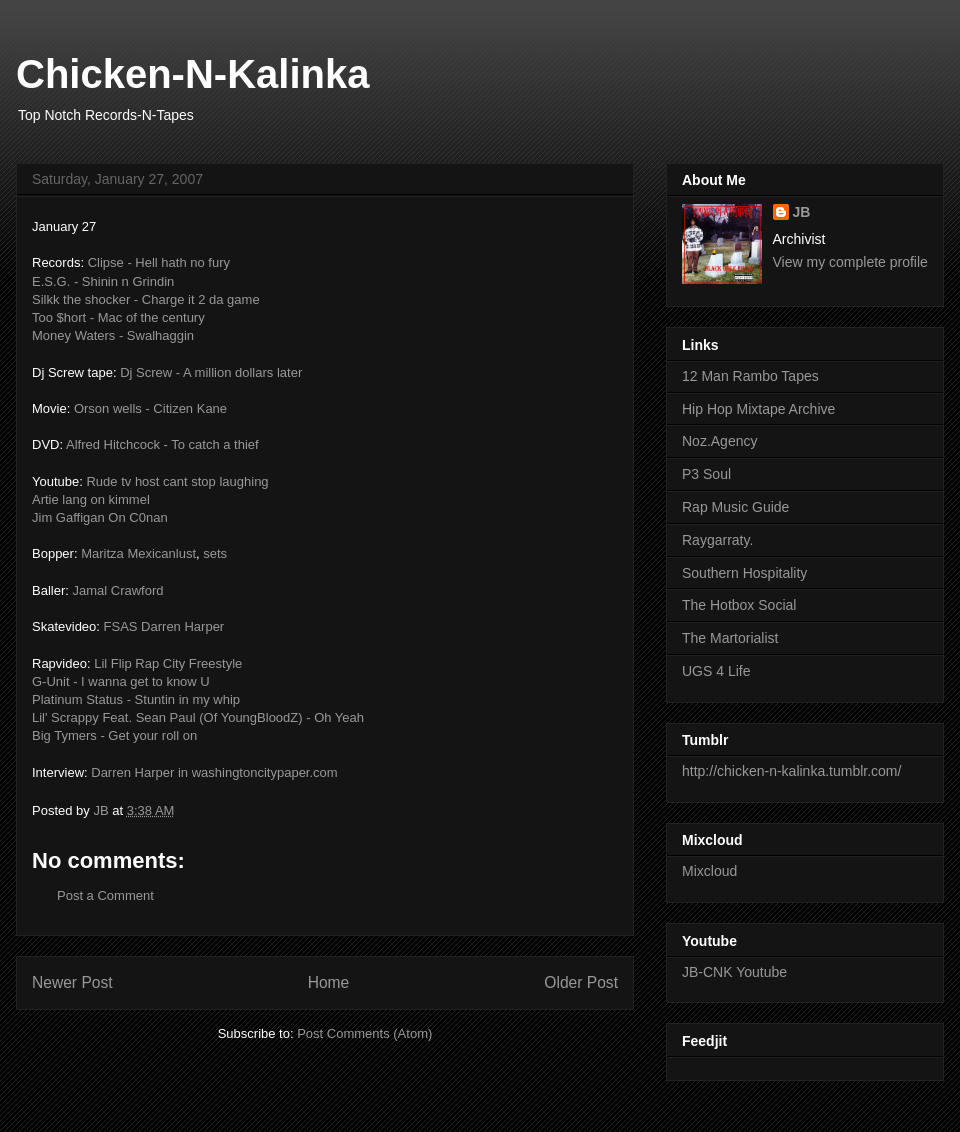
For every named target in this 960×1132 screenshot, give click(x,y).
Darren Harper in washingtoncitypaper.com (214, 772)
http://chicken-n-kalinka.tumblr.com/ (791, 771)
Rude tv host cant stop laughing (177, 481)
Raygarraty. (717, 540)
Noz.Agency (719, 441)
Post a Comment (105, 895)
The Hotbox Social (739, 605)
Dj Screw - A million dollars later (211, 372)
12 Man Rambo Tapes (750, 376)
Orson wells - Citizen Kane (150, 408)
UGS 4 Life (716, 671)
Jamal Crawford (117, 590)
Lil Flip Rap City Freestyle (168, 663)
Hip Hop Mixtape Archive (758, 409)
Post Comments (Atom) (364, 1033)
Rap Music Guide (735, 507)
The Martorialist (730, 638)
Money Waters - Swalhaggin (113, 335)
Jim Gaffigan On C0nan (100, 517)
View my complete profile (850, 262)
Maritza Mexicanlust (138, 553)
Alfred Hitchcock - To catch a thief (162, 444)
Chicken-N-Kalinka (192, 74)
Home (329, 982)
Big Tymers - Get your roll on (114, 735)
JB (802, 212)
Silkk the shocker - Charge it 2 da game (146, 299)
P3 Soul (706, 474)
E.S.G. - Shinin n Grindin (103, 281)
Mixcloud (709, 871)
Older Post (581, 982)
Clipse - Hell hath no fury (159, 262)
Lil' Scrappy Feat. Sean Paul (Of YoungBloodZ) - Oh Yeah (198, 717)
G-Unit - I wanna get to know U (121, 681)
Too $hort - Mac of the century (118, 317)
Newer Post (72, 982)
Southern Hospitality (744, 573)
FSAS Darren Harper (164, 626)
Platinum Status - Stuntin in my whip (136, 699)
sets (215, 553)
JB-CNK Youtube (734, 972)
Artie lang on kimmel (91, 499)
